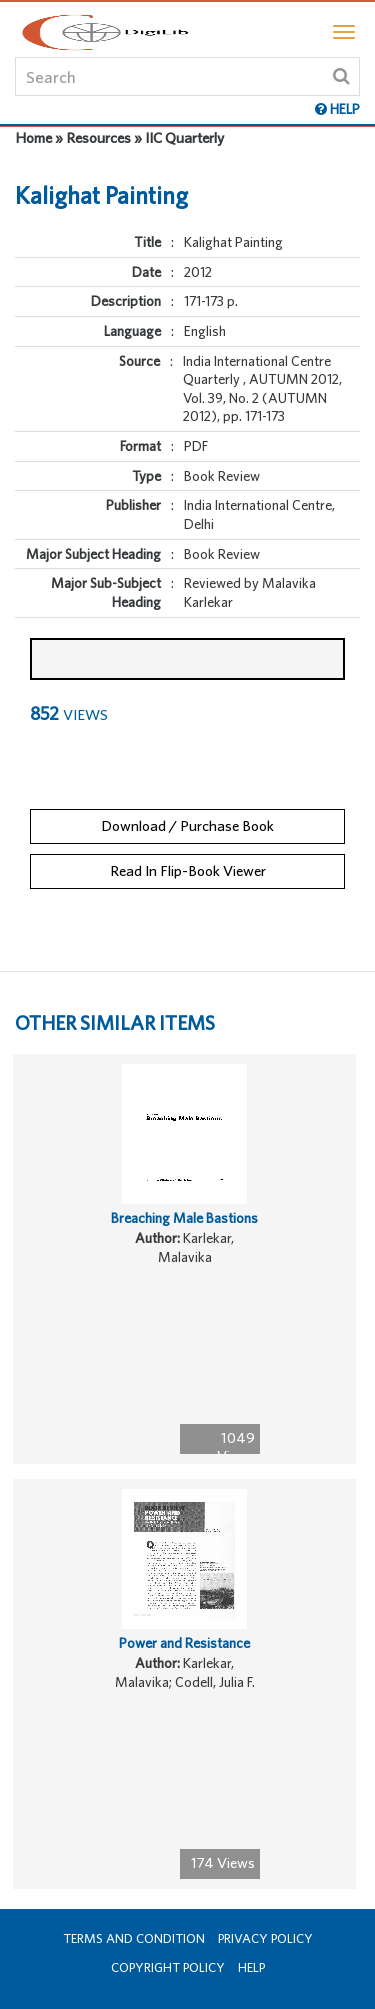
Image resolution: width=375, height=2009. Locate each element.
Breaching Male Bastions (184, 1218)
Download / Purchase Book (187, 825)
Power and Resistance (184, 1643)
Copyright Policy (168, 1967)
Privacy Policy (265, 1938)
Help (251, 1967)
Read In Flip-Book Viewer (188, 870)
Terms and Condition (134, 1938)
